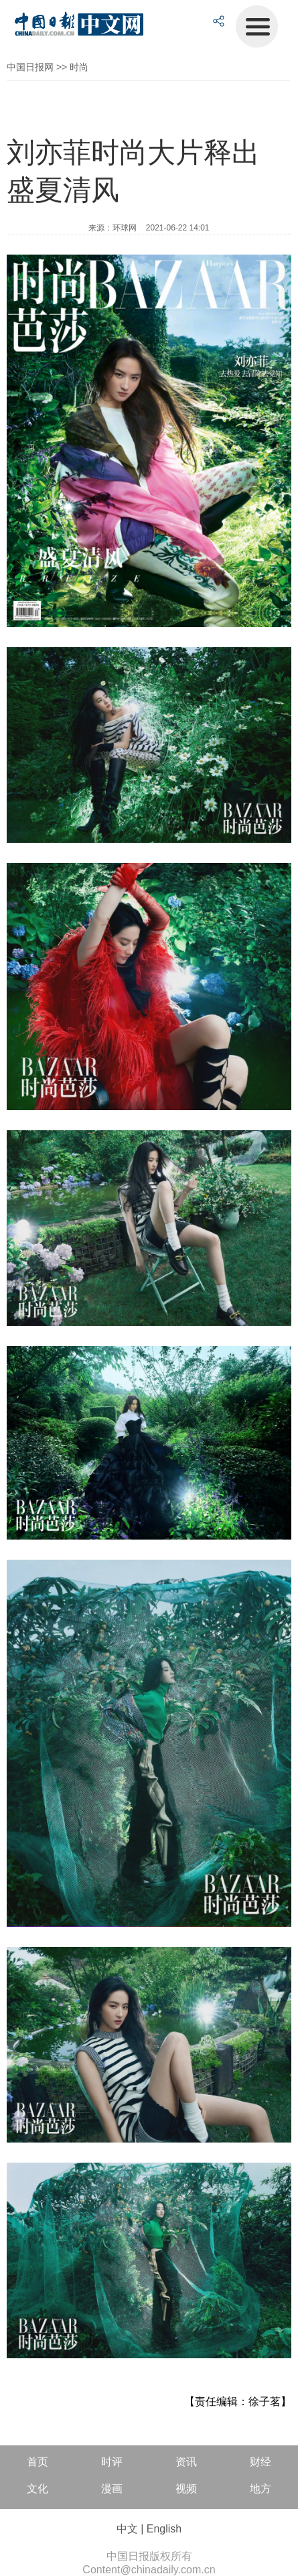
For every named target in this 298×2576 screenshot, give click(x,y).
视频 (186, 2488)
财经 (260, 2461)
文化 (37, 2488)
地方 (260, 2488)
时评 (112, 2461)
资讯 (186, 2461)
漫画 (112, 2488)
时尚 (79, 67)
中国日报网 (30, 67)
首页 (37, 2461)
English (164, 2528)
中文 (127, 2528)
